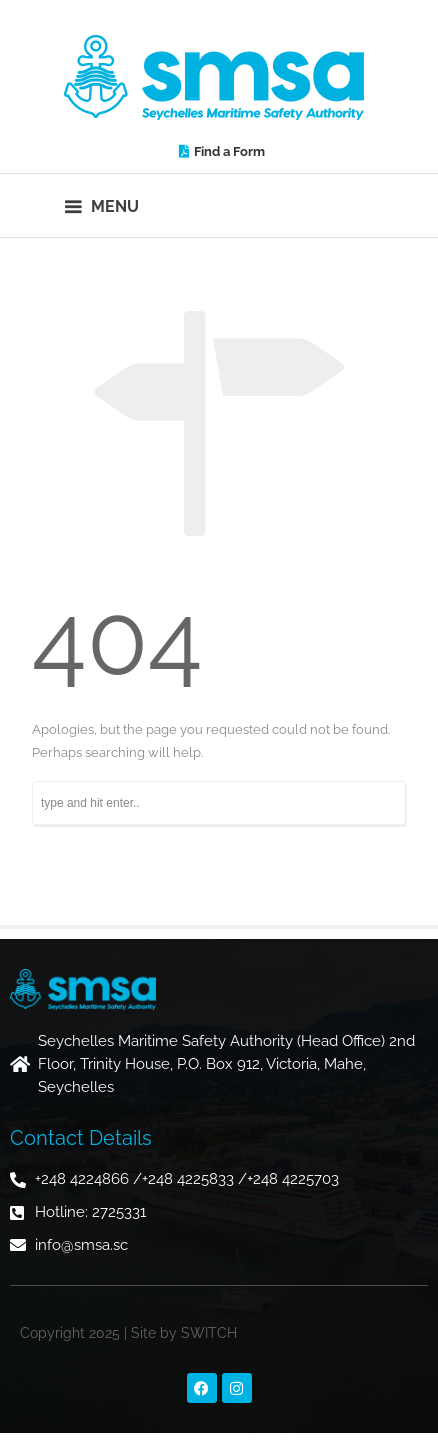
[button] (102, 205)
